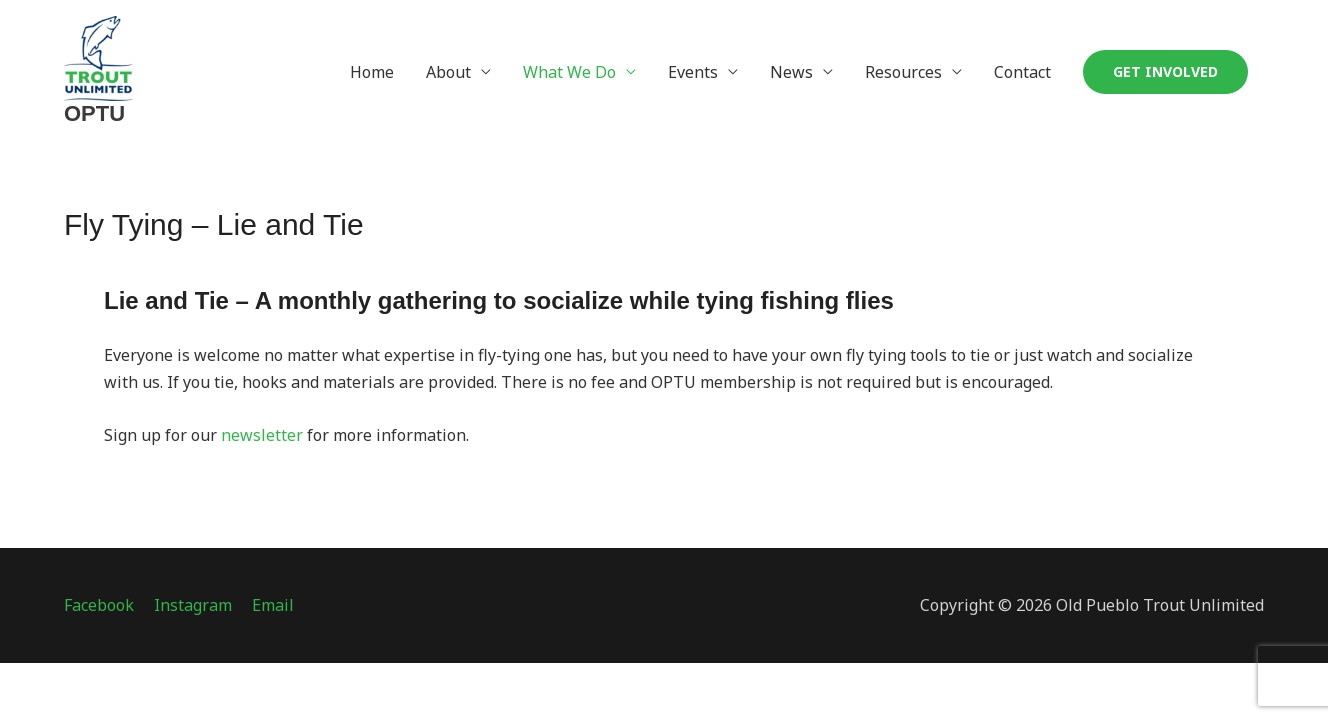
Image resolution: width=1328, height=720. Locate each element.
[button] (1165, 72)
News (791, 72)
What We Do (569, 72)
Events (693, 72)
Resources (903, 72)
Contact (1022, 72)
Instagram (193, 605)
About (448, 72)
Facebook (99, 605)
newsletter (264, 435)
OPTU (94, 113)
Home (372, 72)
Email (273, 605)
